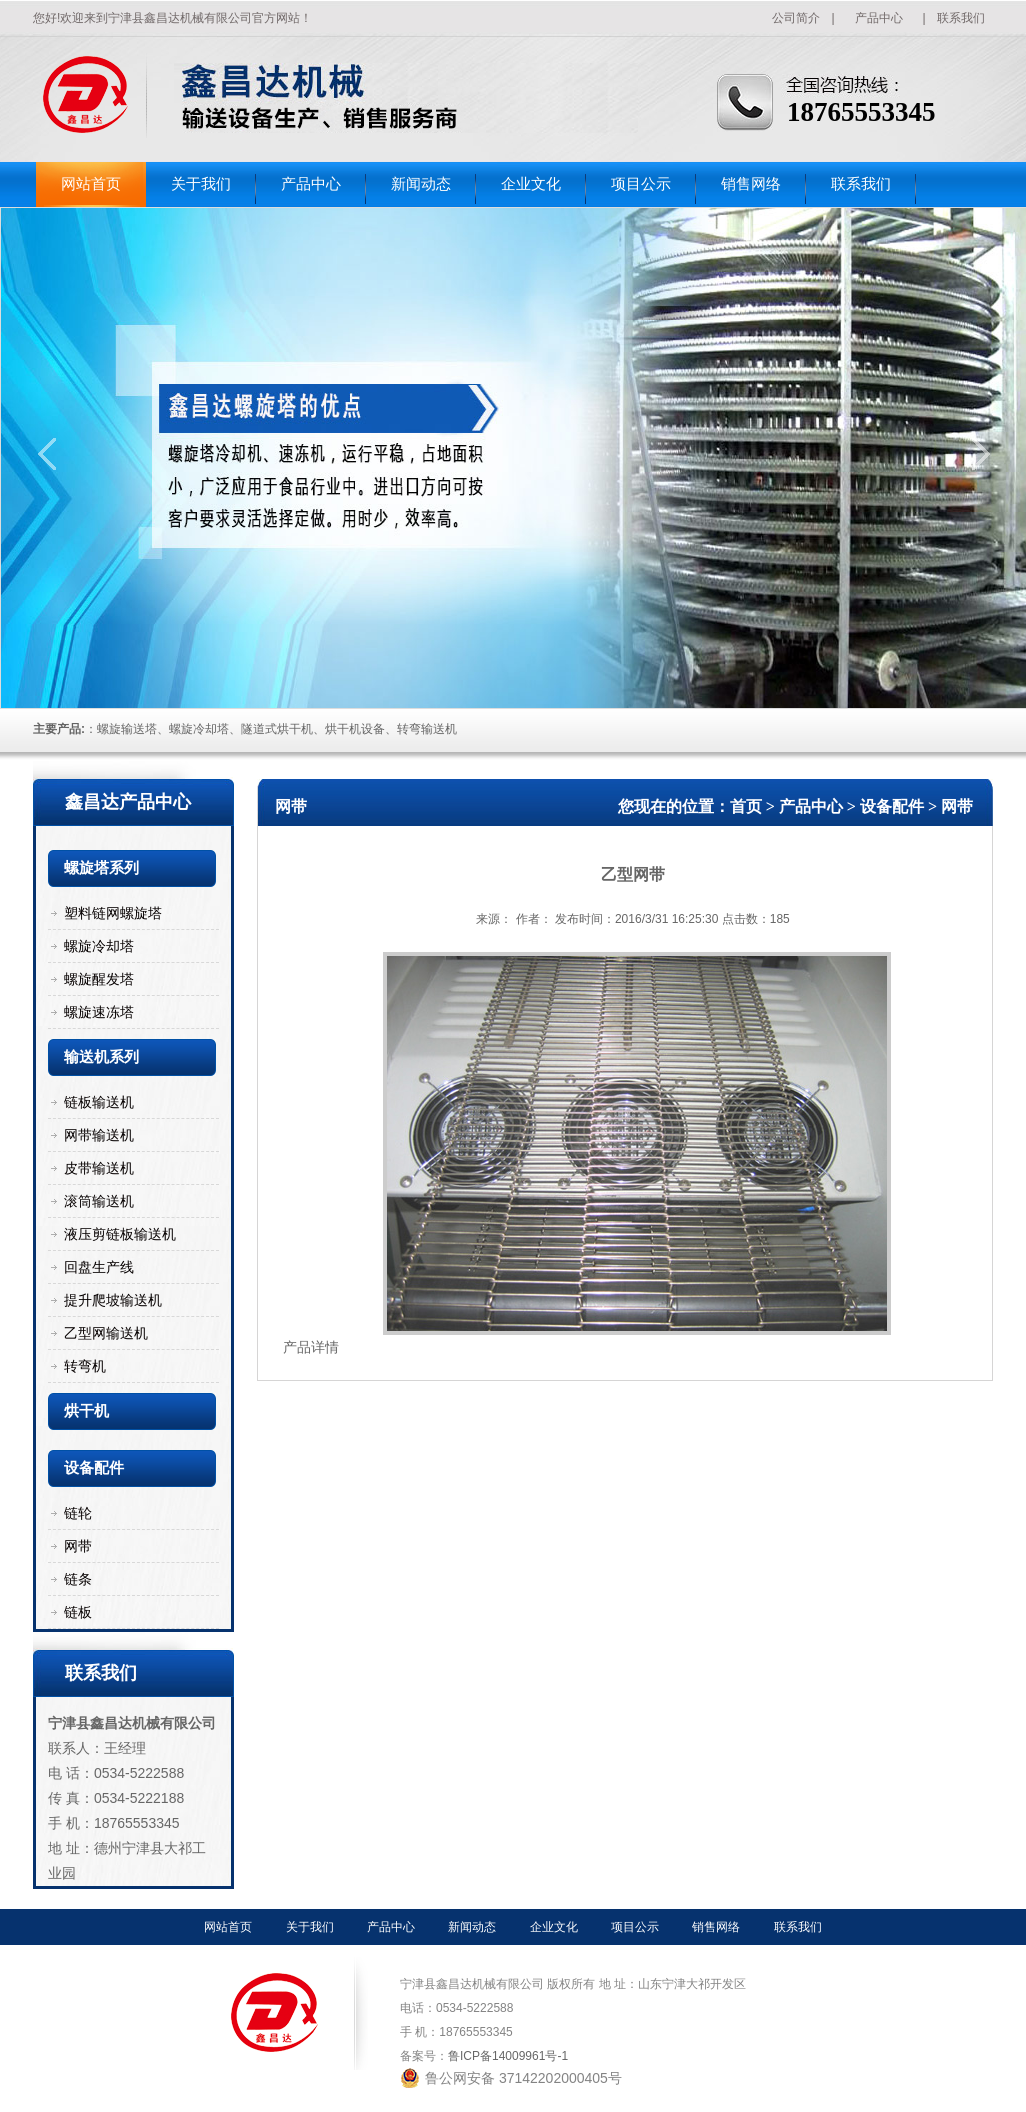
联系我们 (961, 18)
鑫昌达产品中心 (128, 802)
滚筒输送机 (99, 1201)
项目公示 (641, 184)
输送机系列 (101, 1057)
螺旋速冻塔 (99, 1012)
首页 (746, 806)
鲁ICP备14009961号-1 (508, 2056)
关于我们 (201, 184)
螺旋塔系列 (101, 868)
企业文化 (531, 184)
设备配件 (94, 1468)
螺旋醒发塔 (99, 979)
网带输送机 (99, 1135)
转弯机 (85, 1366)
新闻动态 (421, 184)
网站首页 (91, 184)
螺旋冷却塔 (99, 946)
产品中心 (879, 18)
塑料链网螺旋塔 (113, 913)
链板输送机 (99, 1102)
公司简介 (796, 18)
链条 (78, 1579)
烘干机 (86, 1411)
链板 (78, 1612)
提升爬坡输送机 (113, 1300)
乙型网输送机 (106, 1333)
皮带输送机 (99, 1168)
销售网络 (751, 184)
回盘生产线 (99, 1267)
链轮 (78, 1513)
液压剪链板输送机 (120, 1234)
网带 (78, 1546)
